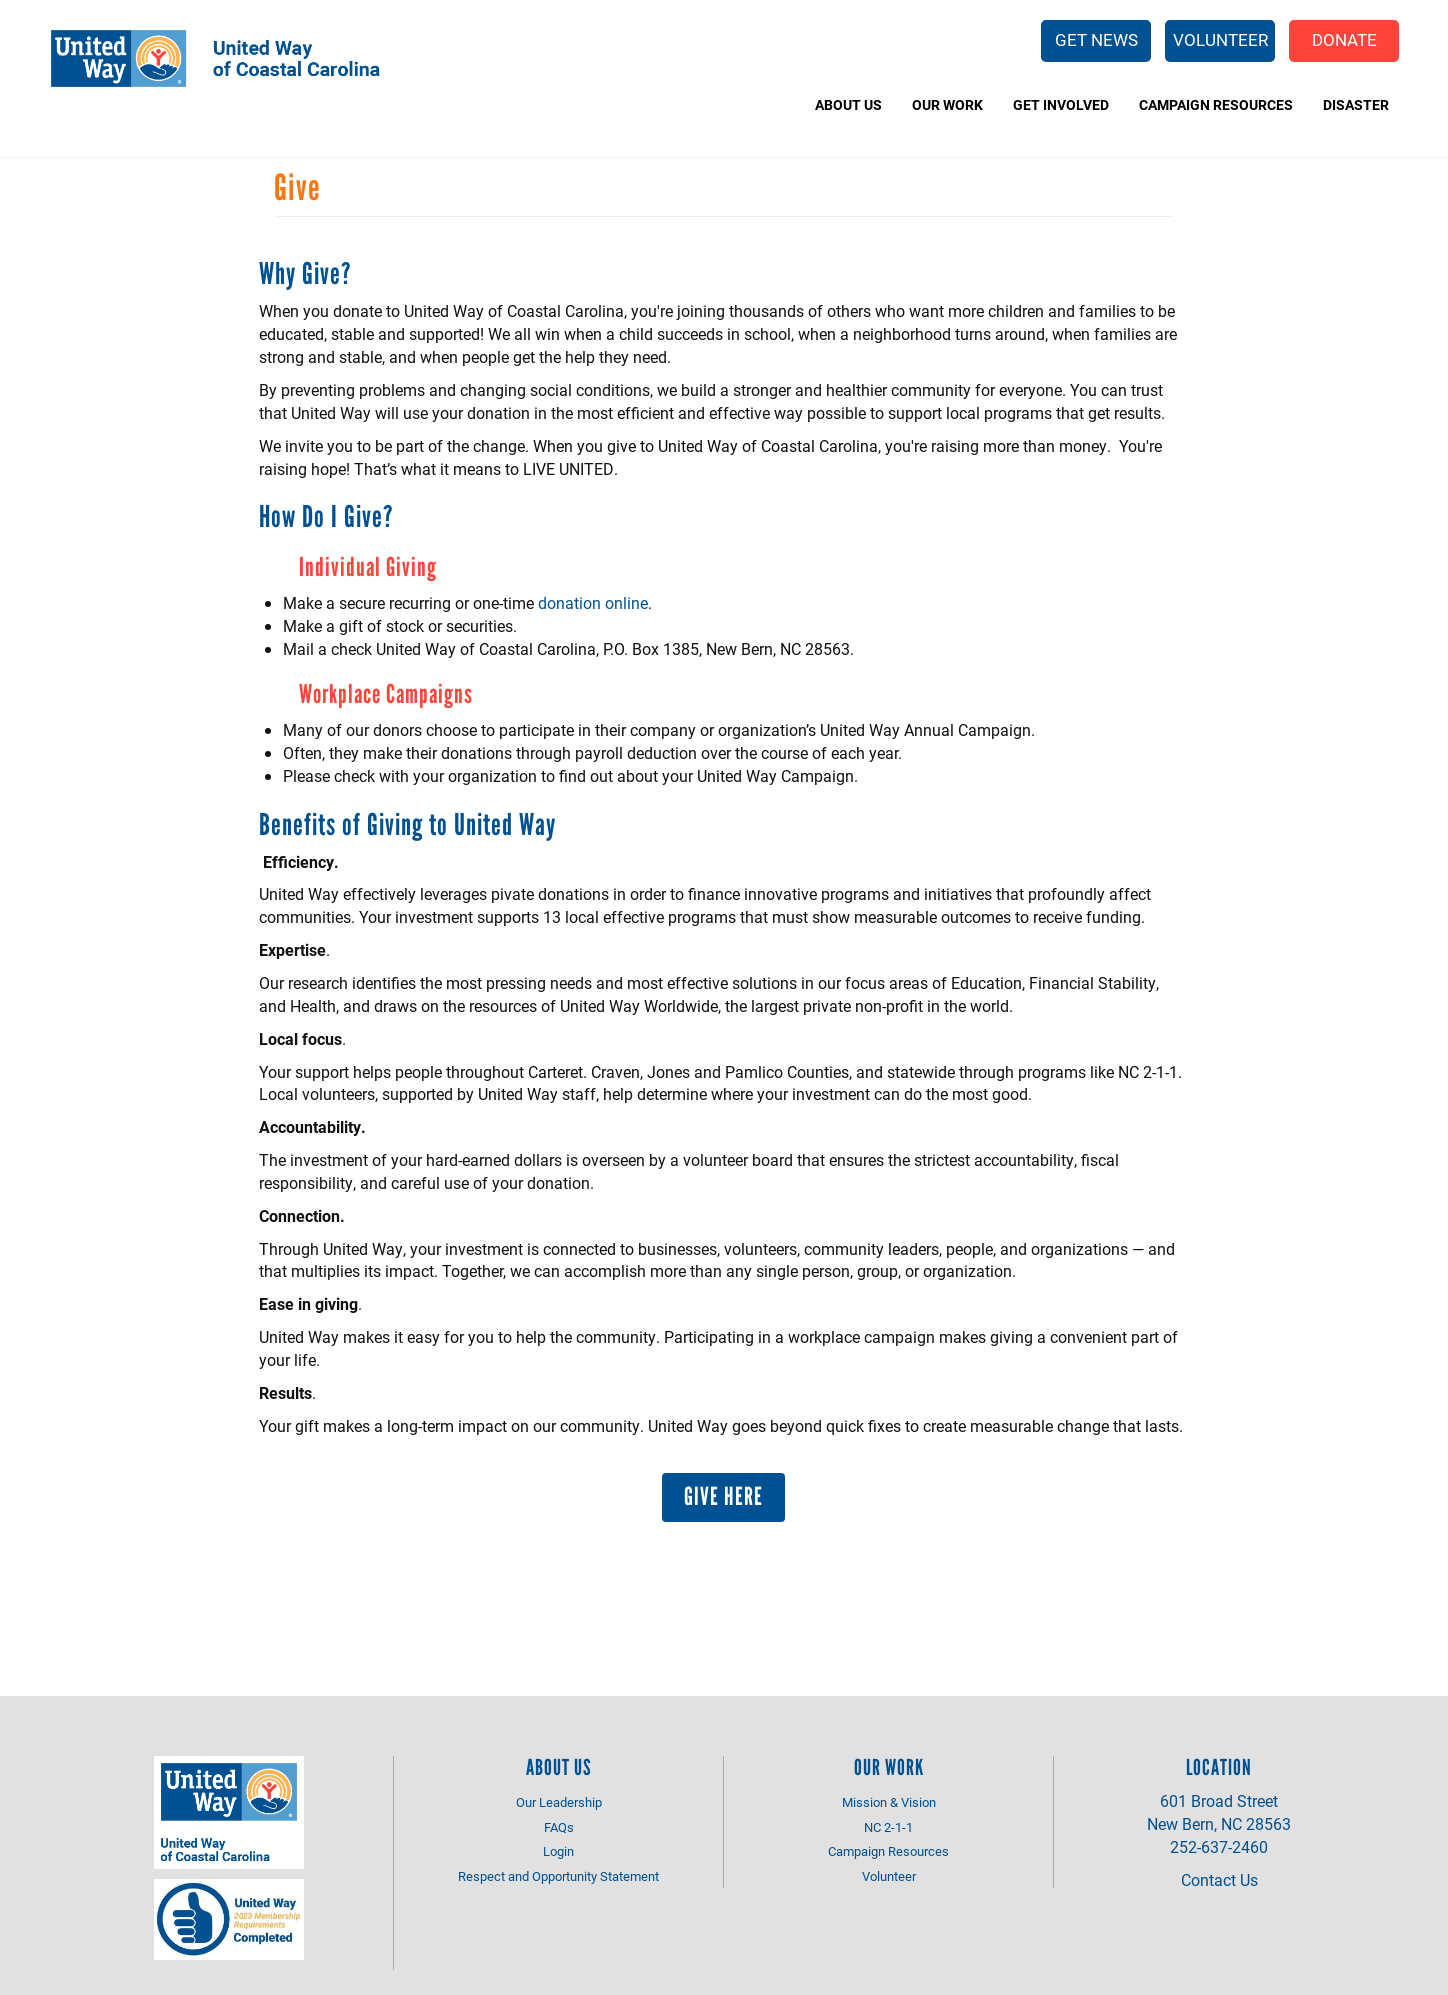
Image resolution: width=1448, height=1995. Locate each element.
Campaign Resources (1216, 104)
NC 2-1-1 (888, 1827)
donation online (593, 602)
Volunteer (1220, 39)
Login (558, 1851)
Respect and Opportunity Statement (558, 1876)
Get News (1096, 39)
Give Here (723, 1496)
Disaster (1356, 104)
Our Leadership (559, 1802)
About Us (848, 104)
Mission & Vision (889, 1802)
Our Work (947, 104)
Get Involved (1061, 104)
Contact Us (1219, 1879)
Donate (1344, 39)
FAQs (559, 1827)
